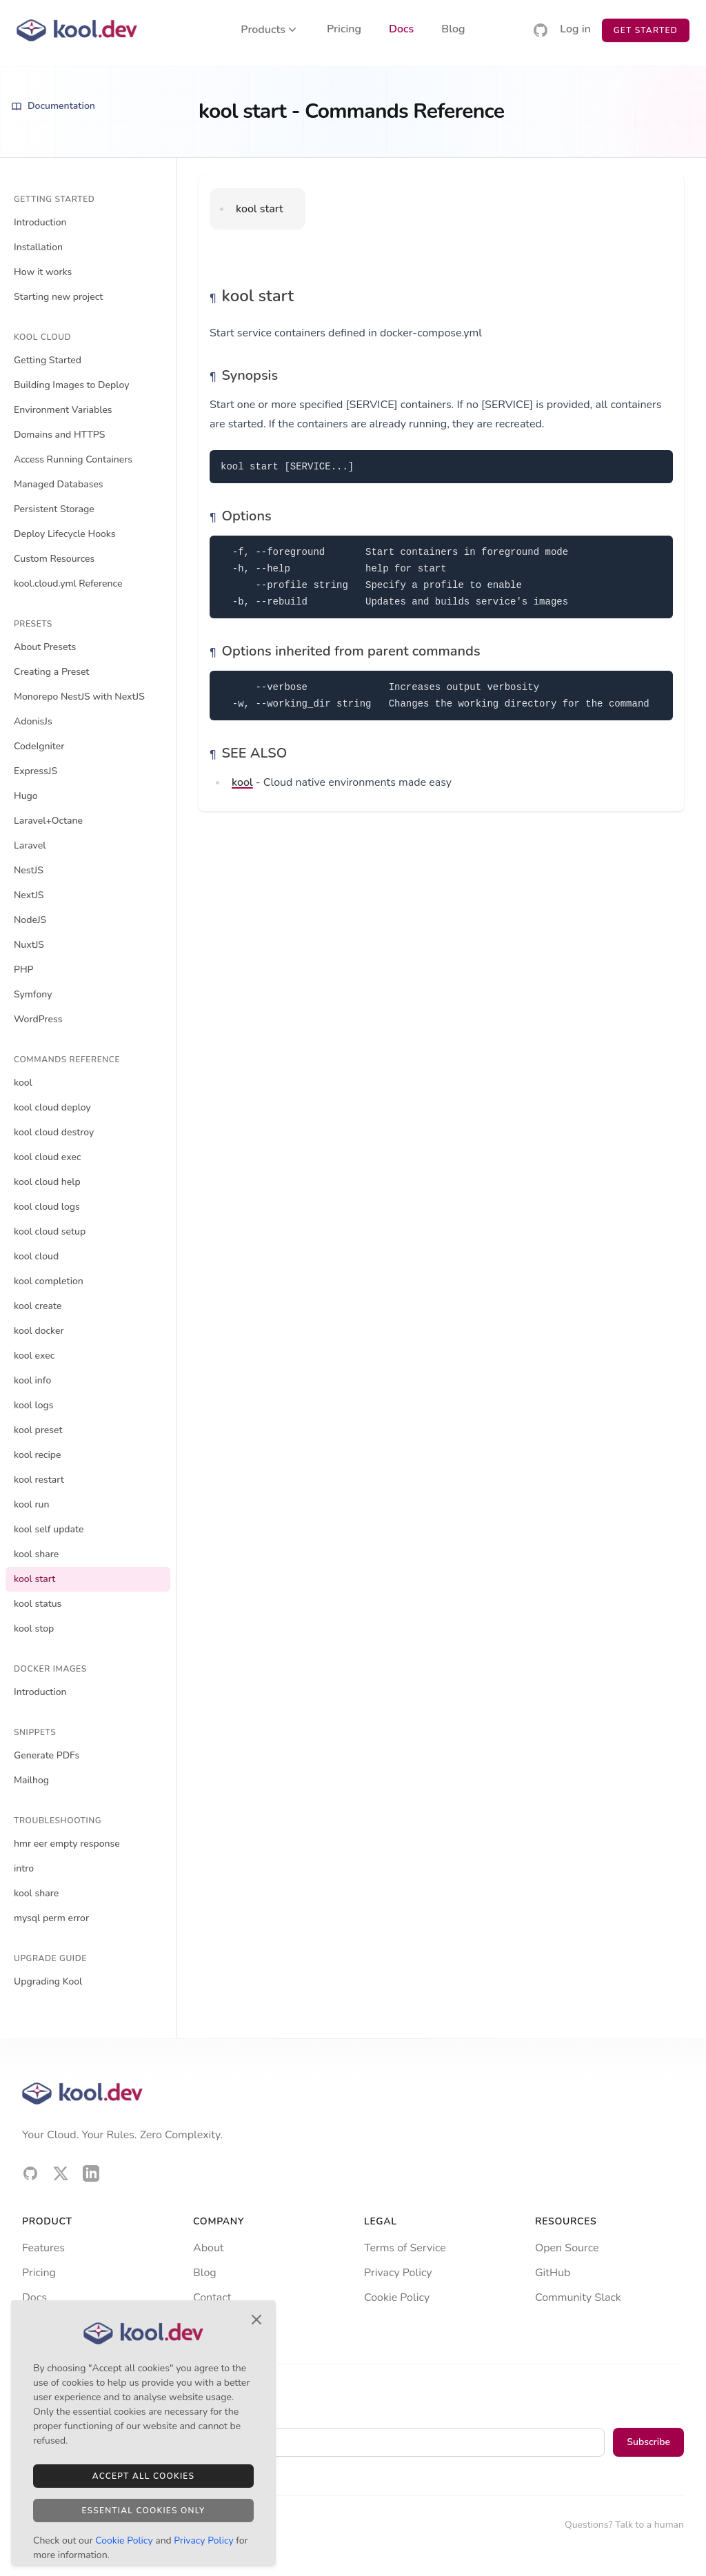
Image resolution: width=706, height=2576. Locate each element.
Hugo (26, 795)
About (208, 2247)
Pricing (344, 30)
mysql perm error (51, 1918)
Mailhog (31, 1780)
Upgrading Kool (48, 1981)
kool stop (34, 1628)
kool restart (39, 1479)
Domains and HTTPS (59, 434)
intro (24, 1868)
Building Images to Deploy (71, 385)
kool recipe (37, 1454)
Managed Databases (58, 484)
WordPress (38, 1019)
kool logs (34, 1405)
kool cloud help (47, 1181)
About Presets (45, 646)
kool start (34, 1578)
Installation (38, 247)
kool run (32, 1504)
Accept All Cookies (143, 2476)
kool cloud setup (49, 1231)
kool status (37, 1603)
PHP (24, 969)
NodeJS (30, 919)
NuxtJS (29, 944)
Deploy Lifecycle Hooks (65, 533)
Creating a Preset (51, 671)
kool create (37, 1305)
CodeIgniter (39, 746)
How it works (43, 271)
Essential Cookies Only (143, 2510)
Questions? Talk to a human (624, 2524)
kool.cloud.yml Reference (68, 583)
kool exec (34, 1355)
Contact (212, 2297)
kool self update (48, 1529)
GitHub (552, 2272)
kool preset (38, 1430)
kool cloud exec (47, 1157)
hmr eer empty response (67, 1843)
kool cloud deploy (52, 1107)
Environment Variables (63, 409)
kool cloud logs (47, 1206)
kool (23, 1082)
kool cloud (36, 1256)
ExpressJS (35, 771)
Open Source (566, 2247)
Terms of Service (405, 2247)
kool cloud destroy (54, 1132)
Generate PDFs (46, 1755)
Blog (453, 30)
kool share (36, 1554)
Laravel (30, 845)
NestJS (28, 870)
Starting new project (58, 296)
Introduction (40, 222)
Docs (401, 30)
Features (43, 2247)
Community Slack (578, 2297)
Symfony (33, 994)
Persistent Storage (54, 509)
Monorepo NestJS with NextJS (79, 696)
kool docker (39, 1330)
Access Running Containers (73, 459)
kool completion (48, 1281)
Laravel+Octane (48, 820)
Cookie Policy (397, 2297)
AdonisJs (33, 721)
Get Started (646, 30)
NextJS (29, 895)
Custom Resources (54, 558)
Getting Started (47, 360)
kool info (32, 1380)
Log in (575, 30)
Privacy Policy (398, 2272)
